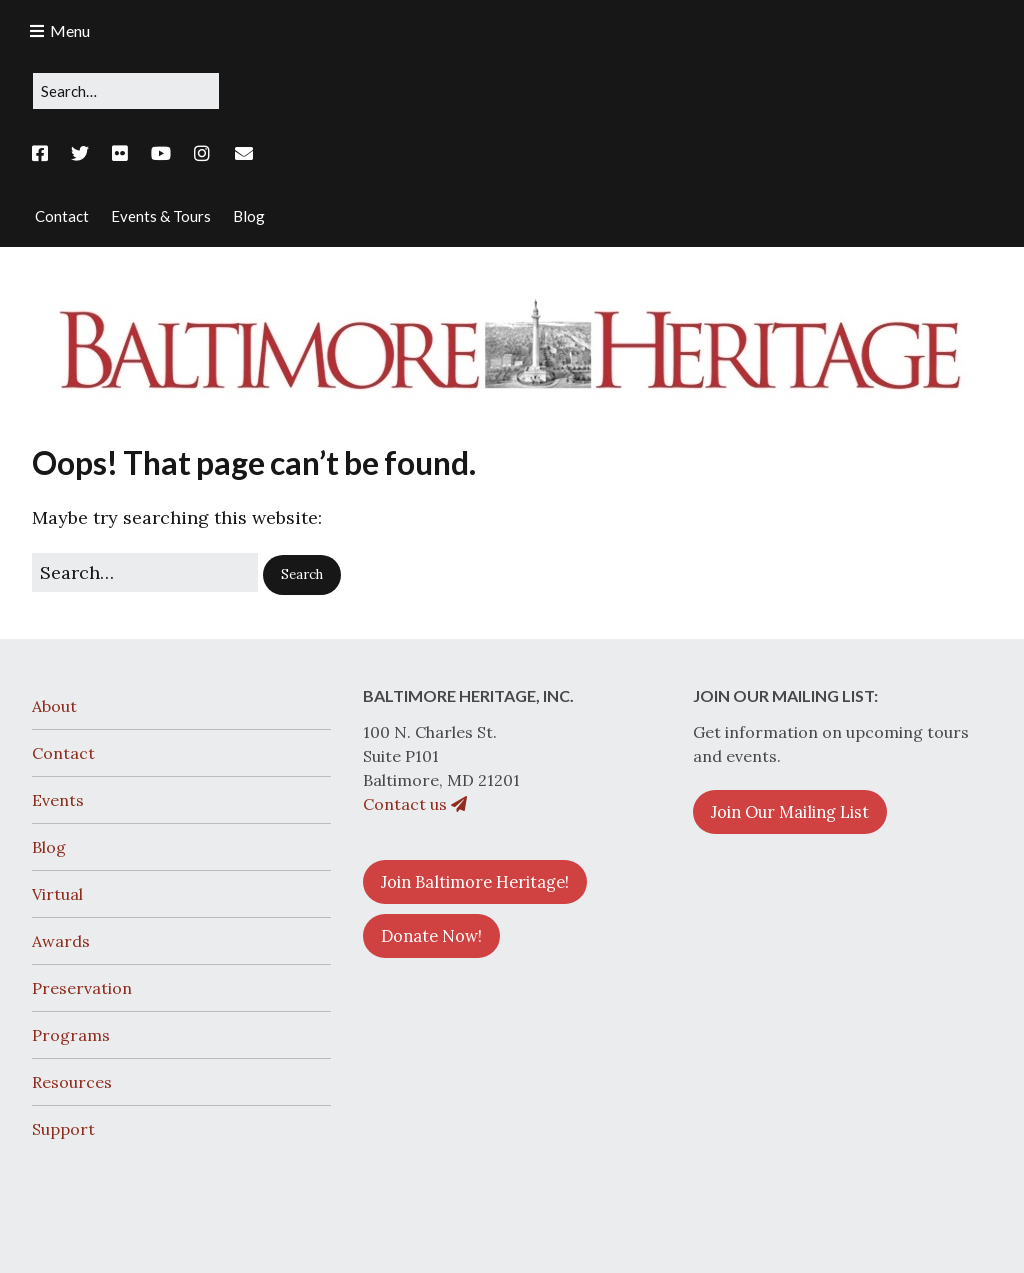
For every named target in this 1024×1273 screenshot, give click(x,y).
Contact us (415, 804)
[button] (302, 575)
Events (58, 800)
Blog (49, 847)
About (54, 706)
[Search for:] (126, 91)
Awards (61, 941)
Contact (63, 753)
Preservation (82, 988)
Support (63, 1129)
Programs (71, 1035)
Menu (70, 30)
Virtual (57, 894)
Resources (72, 1082)
